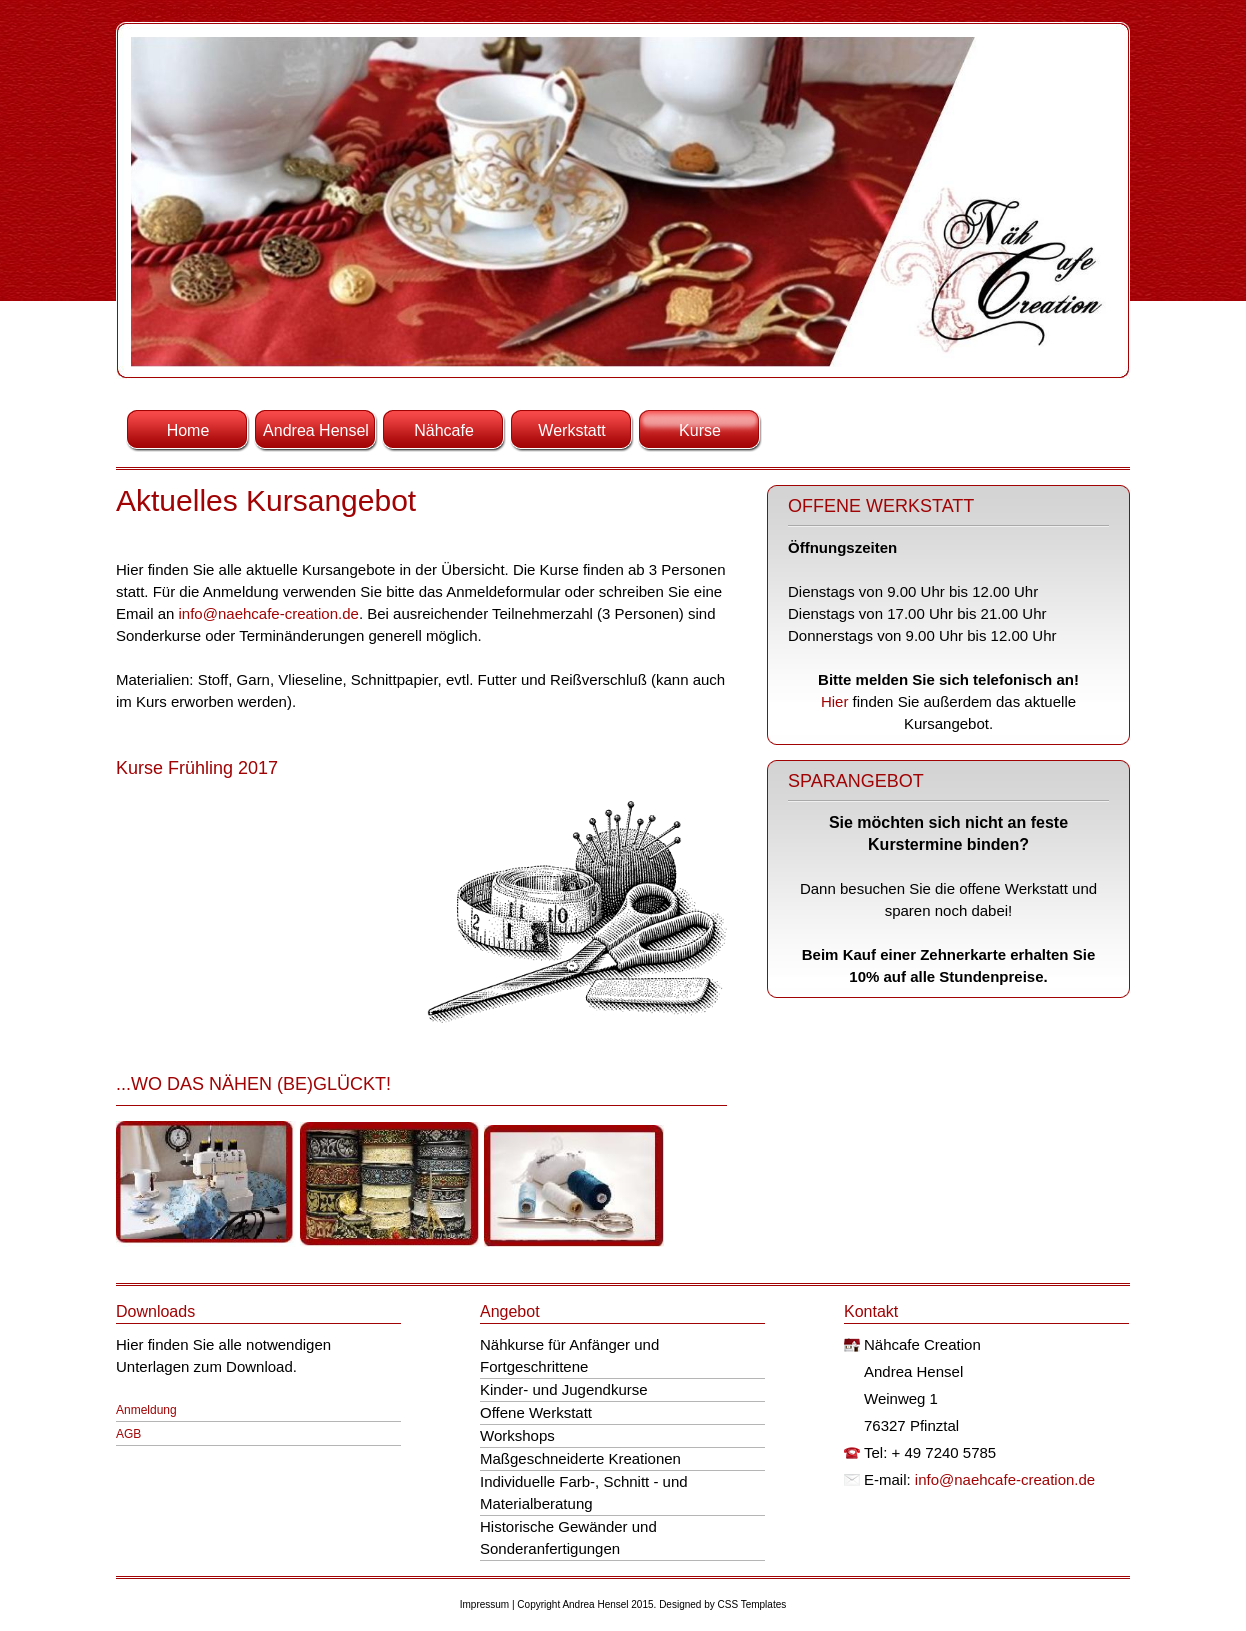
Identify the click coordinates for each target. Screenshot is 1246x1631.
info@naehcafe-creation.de (269, 613)
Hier (837, 701)
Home (188, 430)
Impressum (484, 1604)
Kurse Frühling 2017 (197, 768)
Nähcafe (444, 430)
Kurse (700, 430)
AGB (128, 1434)
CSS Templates (752, 1604)
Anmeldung (146, 1410)
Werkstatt (571, 430)
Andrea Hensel (316, 430)
